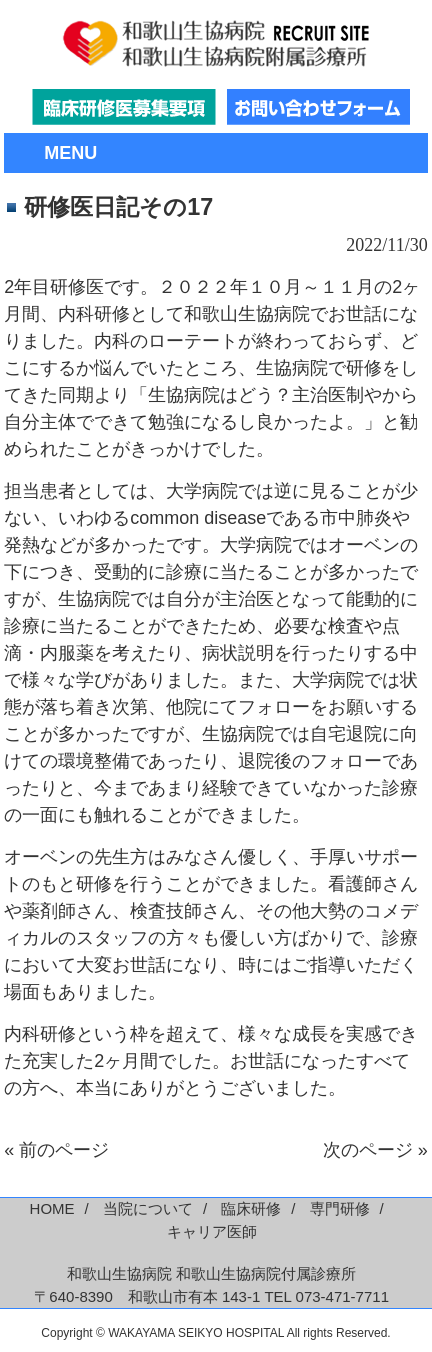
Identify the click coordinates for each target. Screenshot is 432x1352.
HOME (52, 1208)
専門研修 (340, 1208)
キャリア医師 (212, 1231)
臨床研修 (251, 1208)
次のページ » (375, 1150)
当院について (148, 1208)
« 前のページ (56, 1150)
